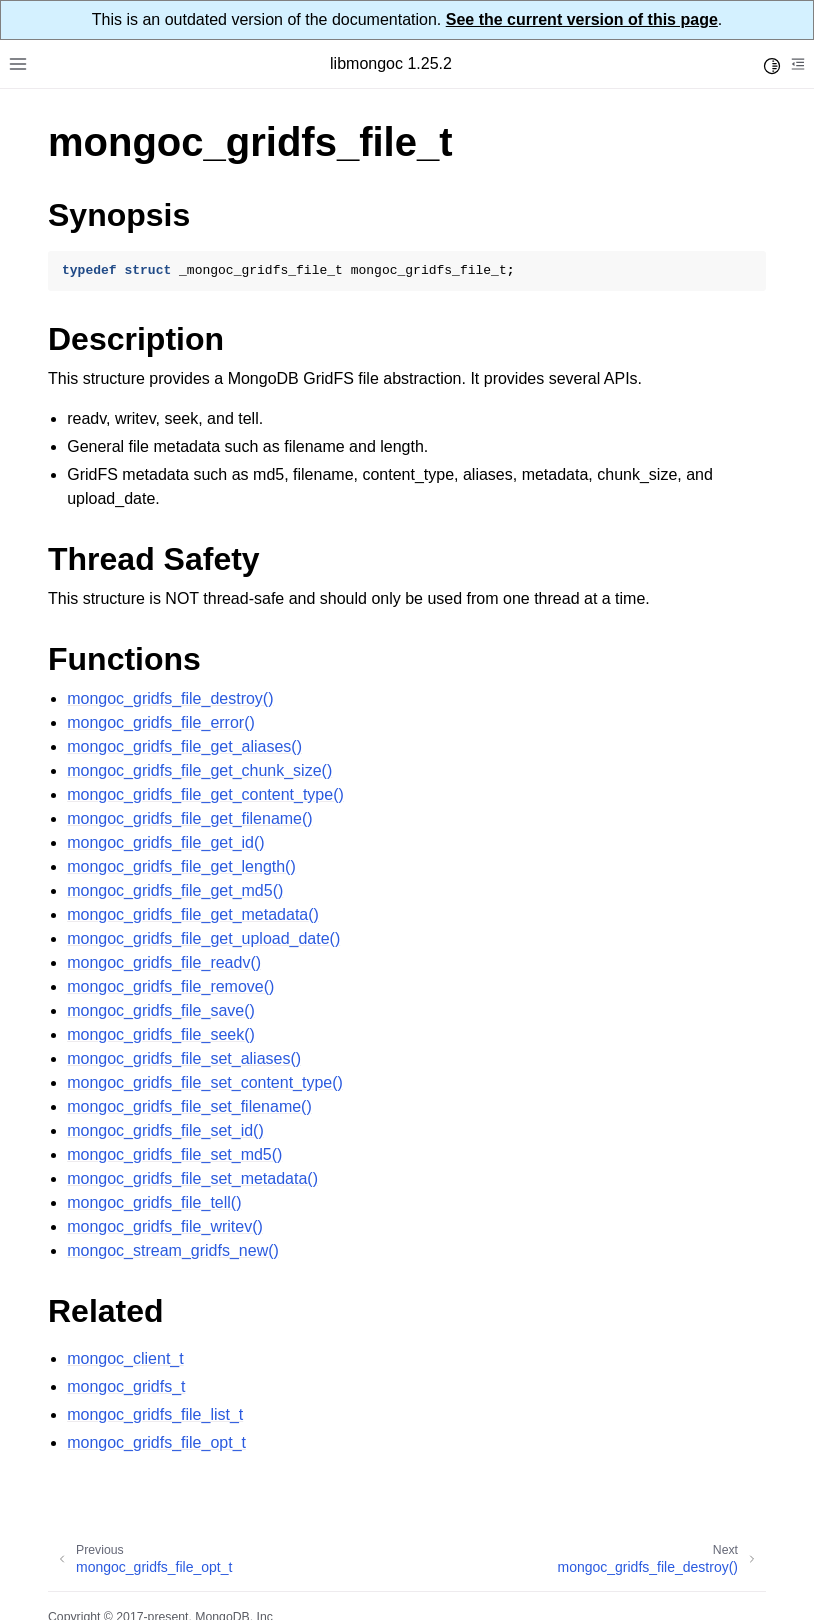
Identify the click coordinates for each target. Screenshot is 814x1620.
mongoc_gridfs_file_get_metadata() (193, 914)
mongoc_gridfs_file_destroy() (170, 698)
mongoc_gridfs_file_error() (161, 722)
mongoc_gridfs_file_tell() (154, 1202)
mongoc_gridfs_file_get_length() (181, 866)
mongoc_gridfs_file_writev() (165, 1226)
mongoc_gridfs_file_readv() (164, 962)
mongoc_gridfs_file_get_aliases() (184, 746)
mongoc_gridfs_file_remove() (170, 986)
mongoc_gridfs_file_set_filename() (189, 1106)
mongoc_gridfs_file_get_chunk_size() (199, 770)
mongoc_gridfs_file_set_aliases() (184, 1058)
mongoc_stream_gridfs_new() (173, 1250)
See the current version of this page (582, 19)
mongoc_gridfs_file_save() (161, 1010)
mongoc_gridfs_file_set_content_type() (205, 1082)
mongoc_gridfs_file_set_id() (165, 1130)
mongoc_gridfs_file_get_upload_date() (203, 938)
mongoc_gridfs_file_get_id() (165, 842)
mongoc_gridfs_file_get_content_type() (205, 794)
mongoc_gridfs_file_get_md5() (175, 890)
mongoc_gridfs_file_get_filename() (189, 818)
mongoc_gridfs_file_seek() (161, 1034)
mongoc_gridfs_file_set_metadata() (192, 1178)
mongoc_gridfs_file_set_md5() (174, 1154)
